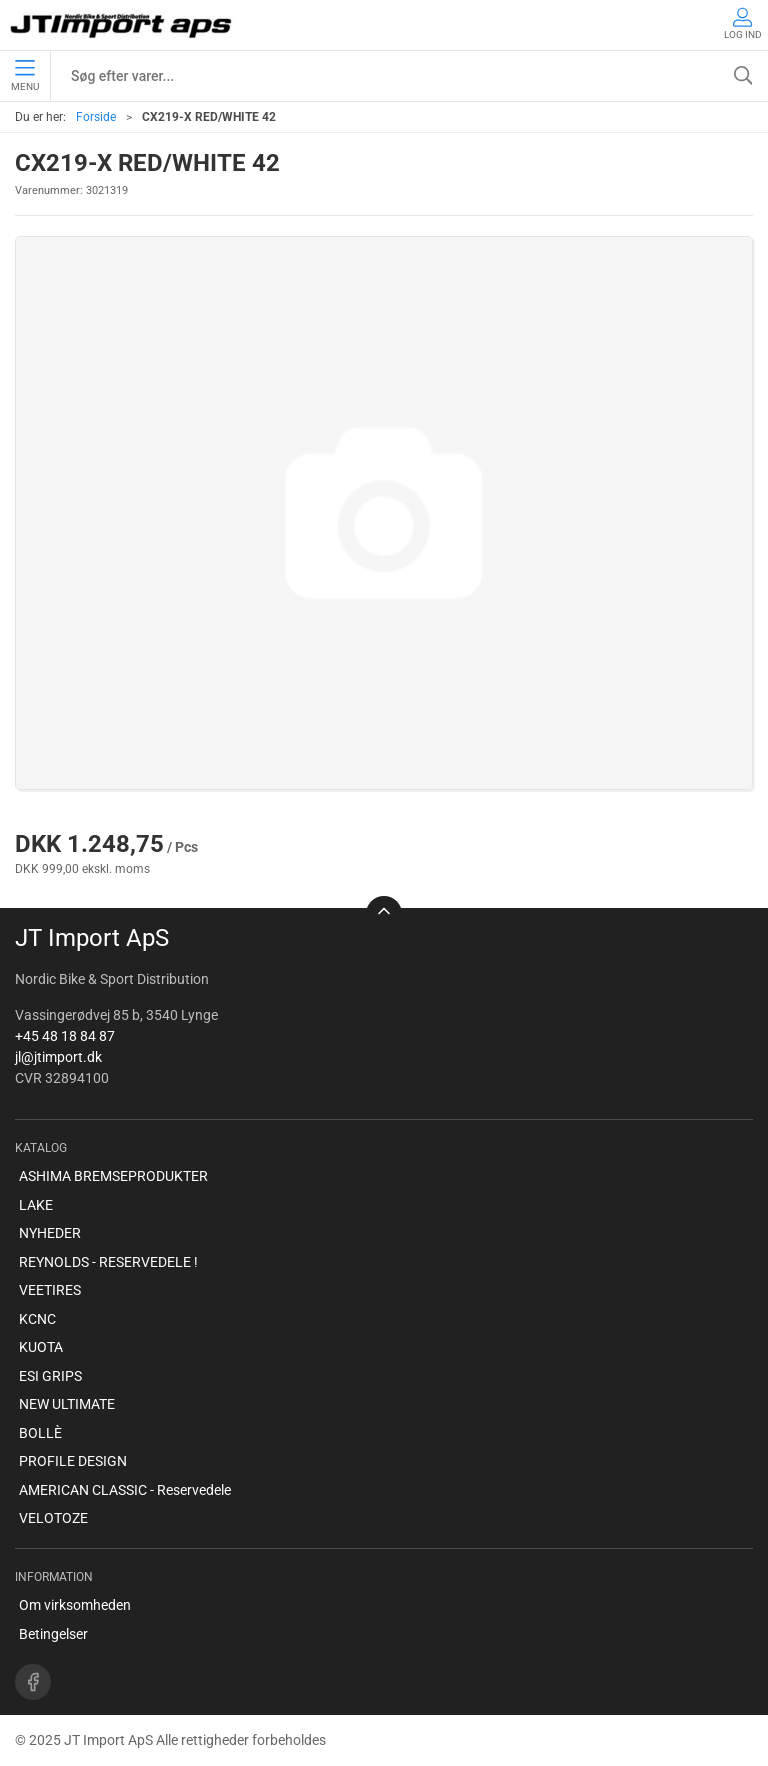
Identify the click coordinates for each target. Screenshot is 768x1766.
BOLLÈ (40, 1433)
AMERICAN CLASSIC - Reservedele (125, 1490)
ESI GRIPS (50, 1376)
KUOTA (41, 1347)
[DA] (122, 25)
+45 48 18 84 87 (65, 1036)
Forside (96, 117)
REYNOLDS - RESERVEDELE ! (108, 1262)
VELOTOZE (53, 1518)
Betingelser (53, 1634)
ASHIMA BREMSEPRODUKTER (113, 1176)
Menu (25, 76)
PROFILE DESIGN (73, 1461)
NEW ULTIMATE (67, 1404)
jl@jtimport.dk (58, 1057)
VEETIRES (50, 1290)
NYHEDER (50, 1233)
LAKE (36, 1205)
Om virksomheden (75, 1605)
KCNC (37, 1319)
